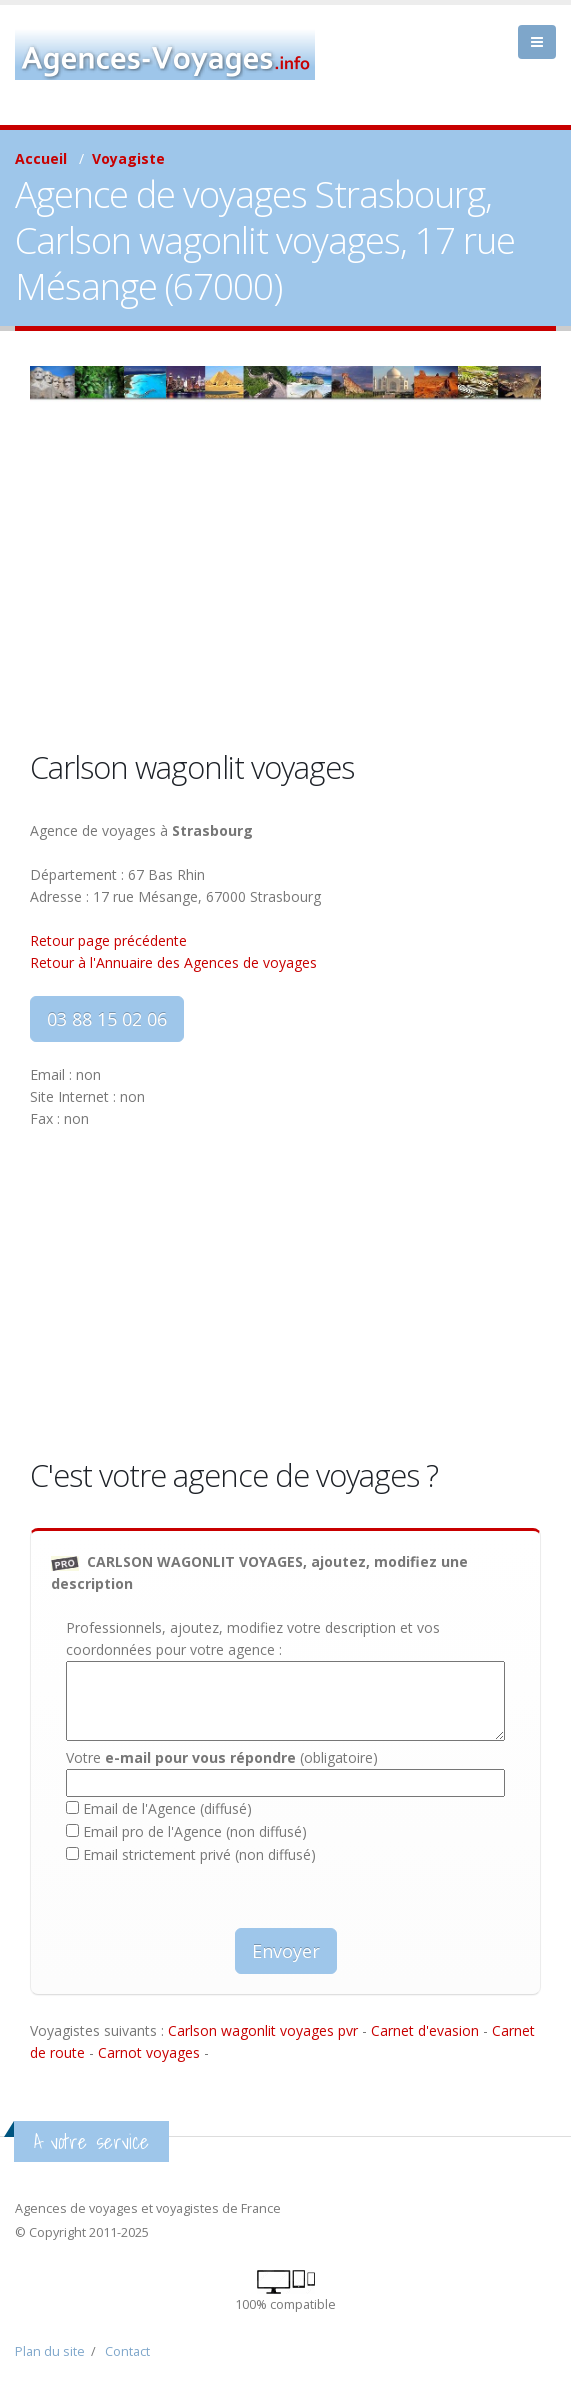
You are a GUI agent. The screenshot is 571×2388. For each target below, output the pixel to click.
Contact (127, 2351)
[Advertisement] (285, 596)
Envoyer (286, 1951)
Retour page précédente (108, 940)
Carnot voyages (149, 2052)
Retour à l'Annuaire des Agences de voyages (173, 962)
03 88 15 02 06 (107, 1019)
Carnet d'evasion (425, 2030)
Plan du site (50, 2351)
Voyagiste (128, 158)
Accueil (41, 158)
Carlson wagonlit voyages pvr (263, 2030)
